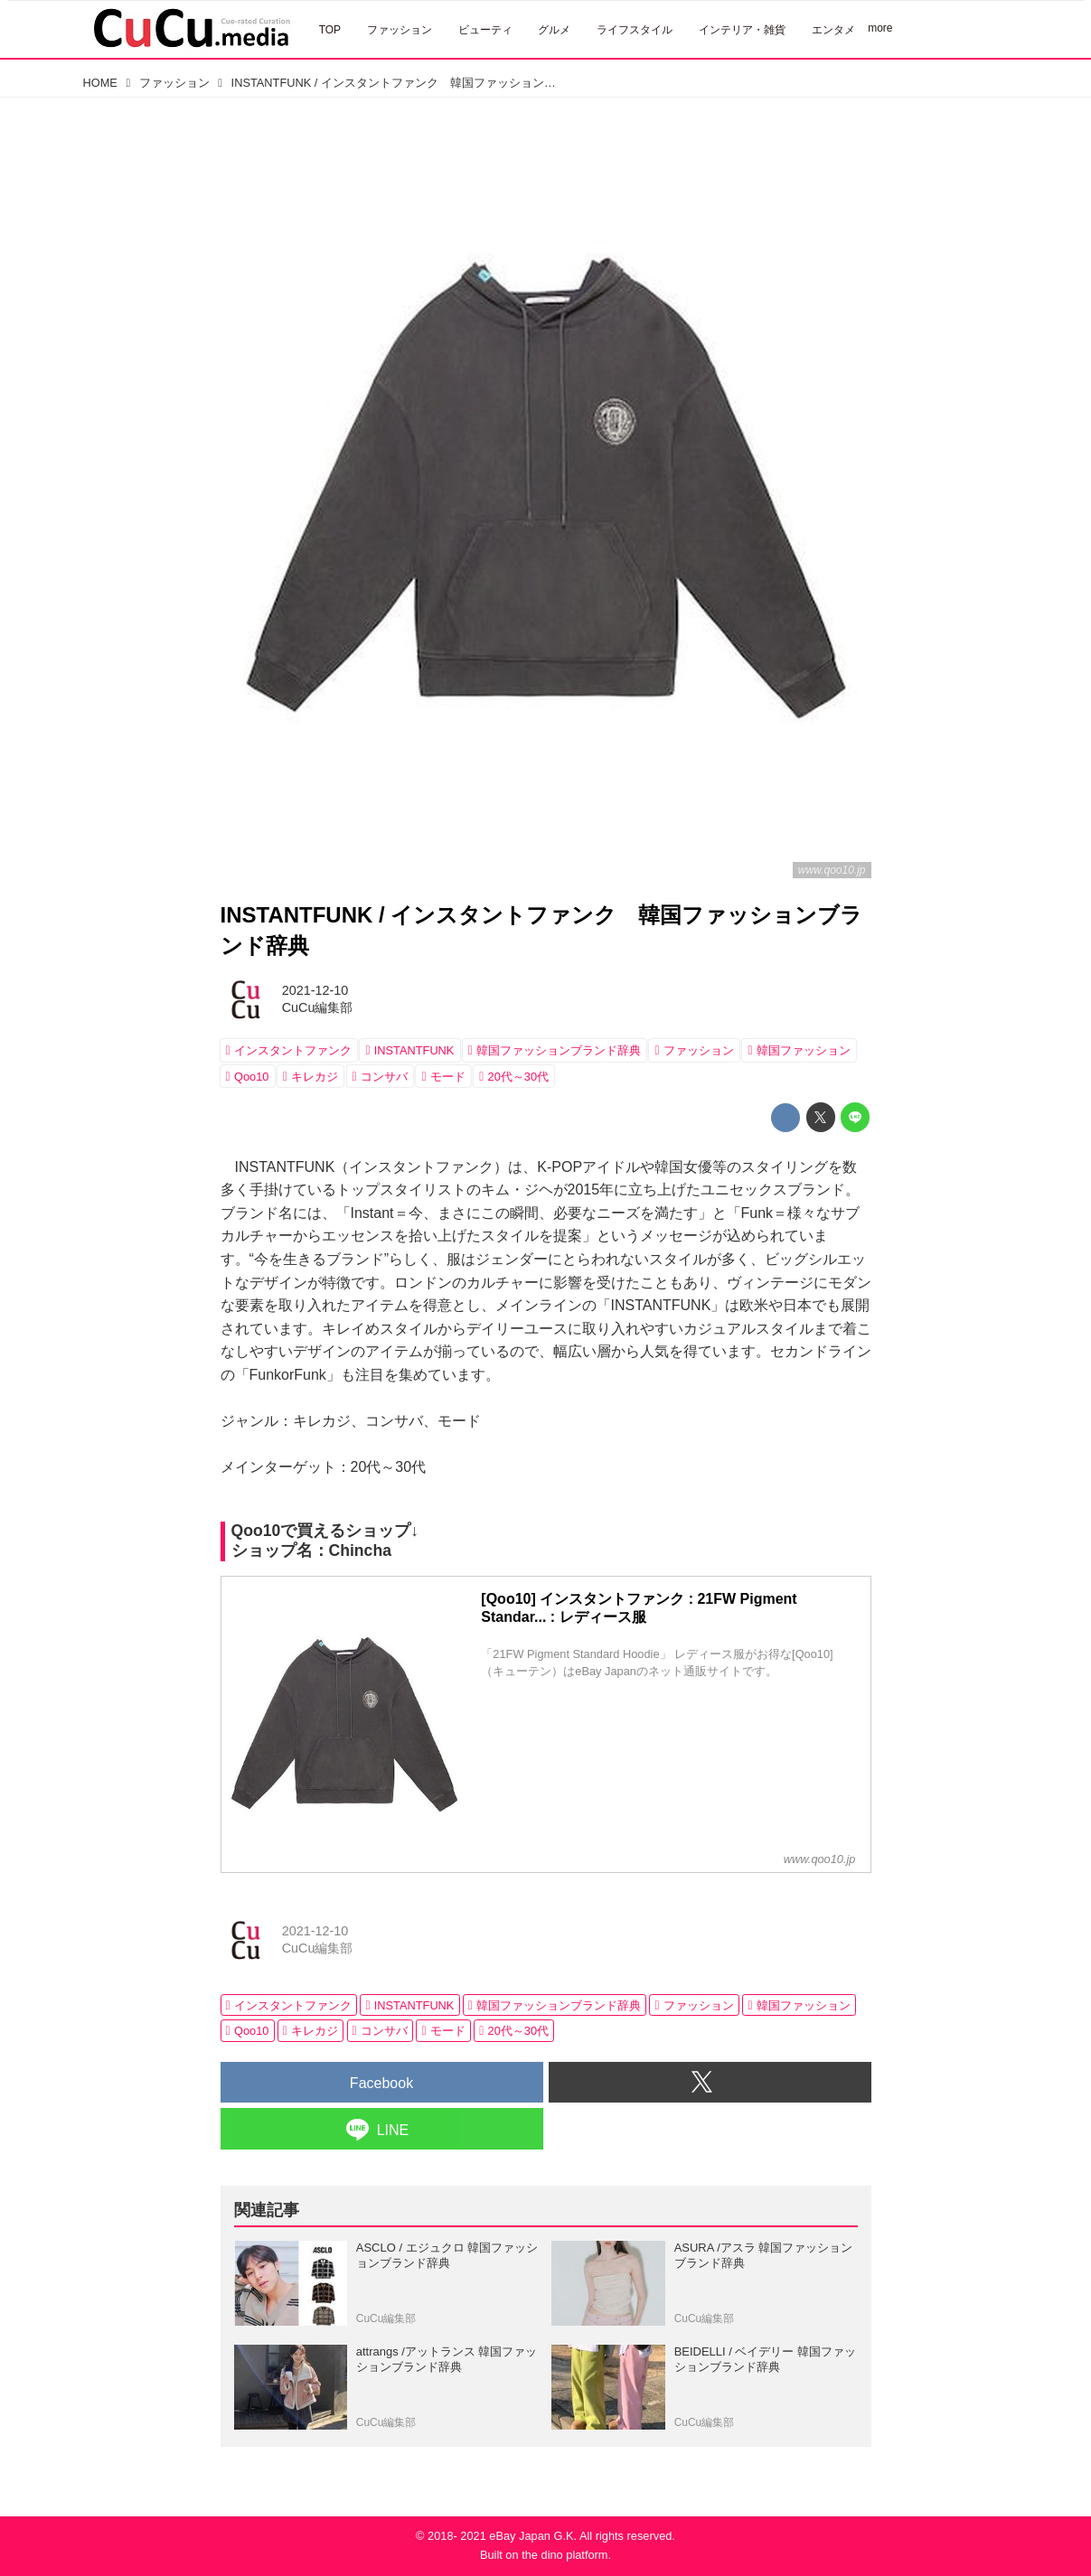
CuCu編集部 (317, 1007)
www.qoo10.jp (832, 870)
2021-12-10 (315, 990)
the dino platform (564, 2555)
